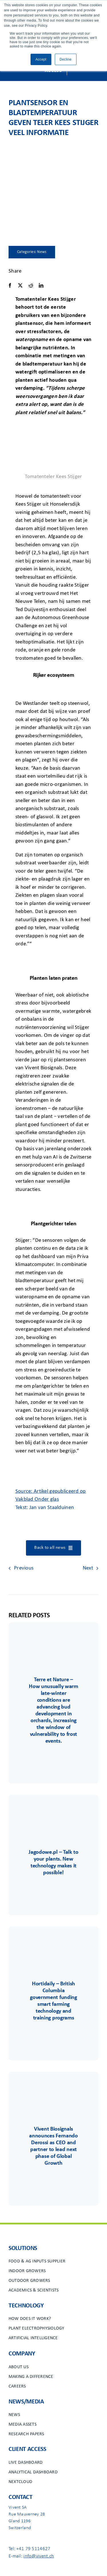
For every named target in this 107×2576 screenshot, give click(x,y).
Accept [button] (40, 59)
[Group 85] (53, 1812)
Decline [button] (66, 59)
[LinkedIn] (41, 285)
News (41, 252)
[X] (20, 285)
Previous (23, 1568)
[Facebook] (10, 285)
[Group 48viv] (53, 2088)
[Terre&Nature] (53, 1639)
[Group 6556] (53, 1943)
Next (88, 1568)
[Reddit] (31, 285)
